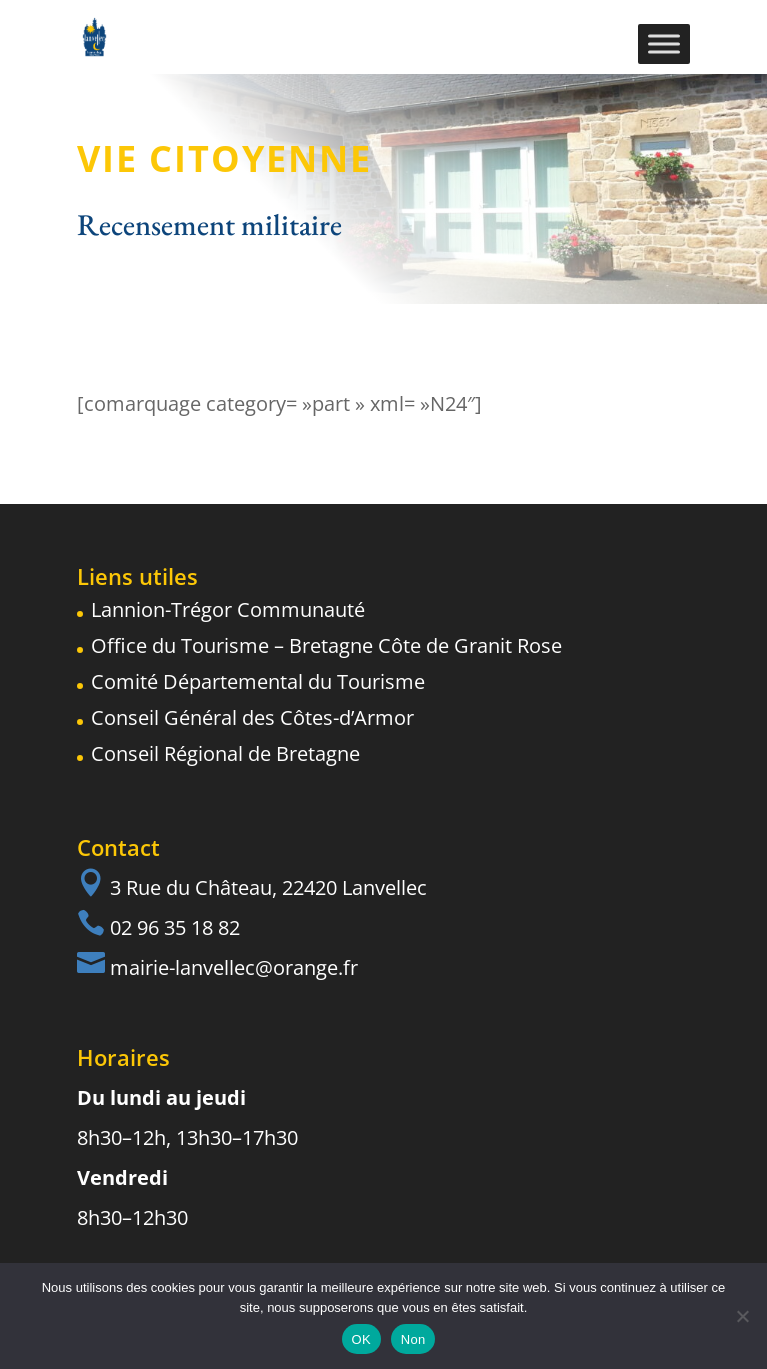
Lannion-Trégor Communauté (228, 609)
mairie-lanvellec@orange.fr (234, 967)
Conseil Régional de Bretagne (225, 753)
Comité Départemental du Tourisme (258, 681)
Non (413, 1339)
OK (361, 1339)
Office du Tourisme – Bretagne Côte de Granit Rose (326, 645)
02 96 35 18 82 (175, 927)
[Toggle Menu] (664, 43)
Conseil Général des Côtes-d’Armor (252, 717)
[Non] (742, 1316)
